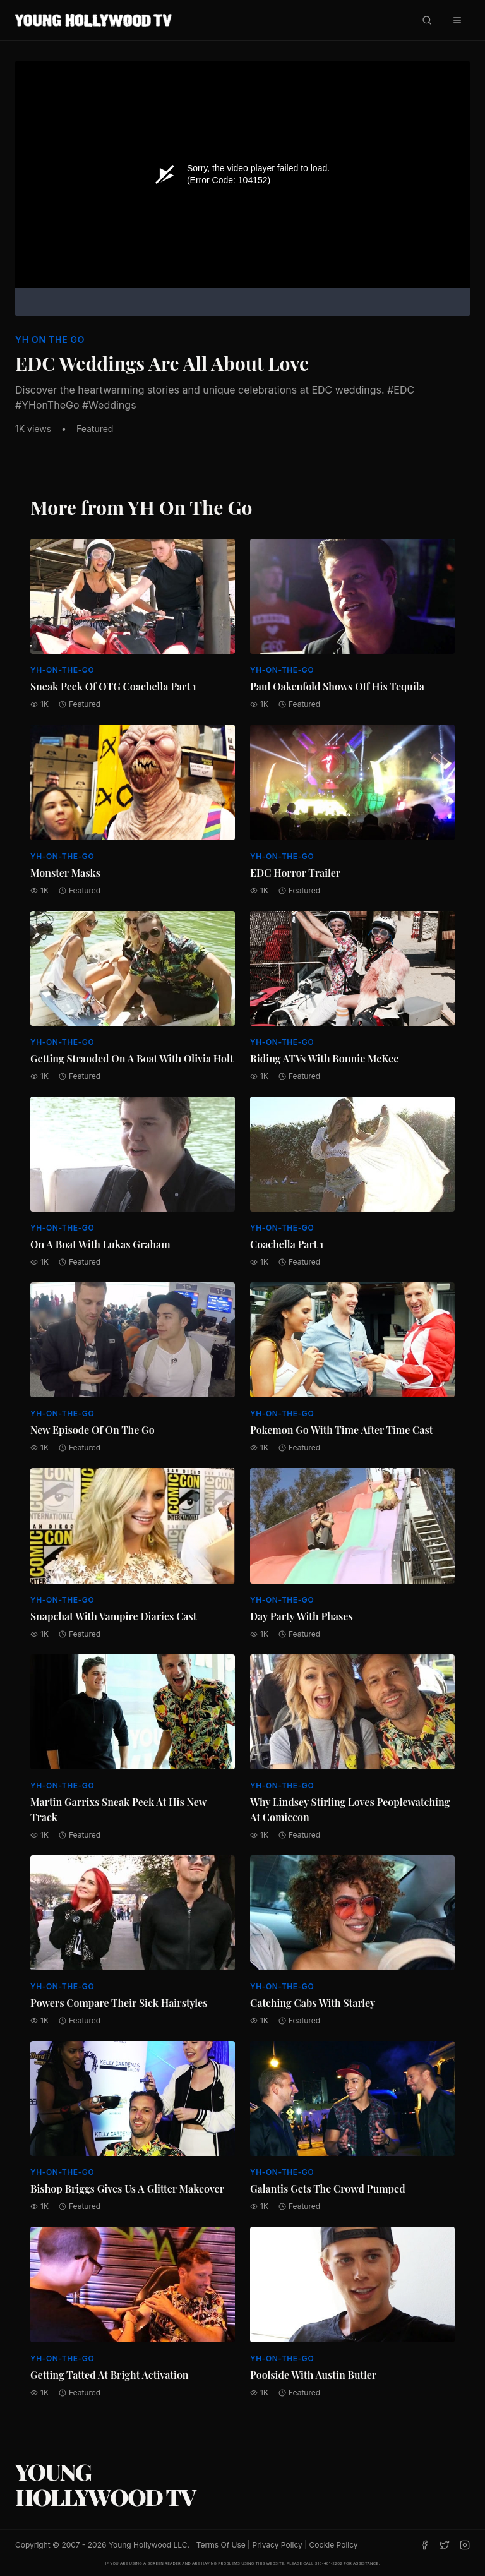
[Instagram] (465, 2545)
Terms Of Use (221, 2544)
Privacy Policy (277, 2544)
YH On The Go (50, 339)
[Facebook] (424, 2545)
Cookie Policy (333, 2544)
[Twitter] (445, 2545)
